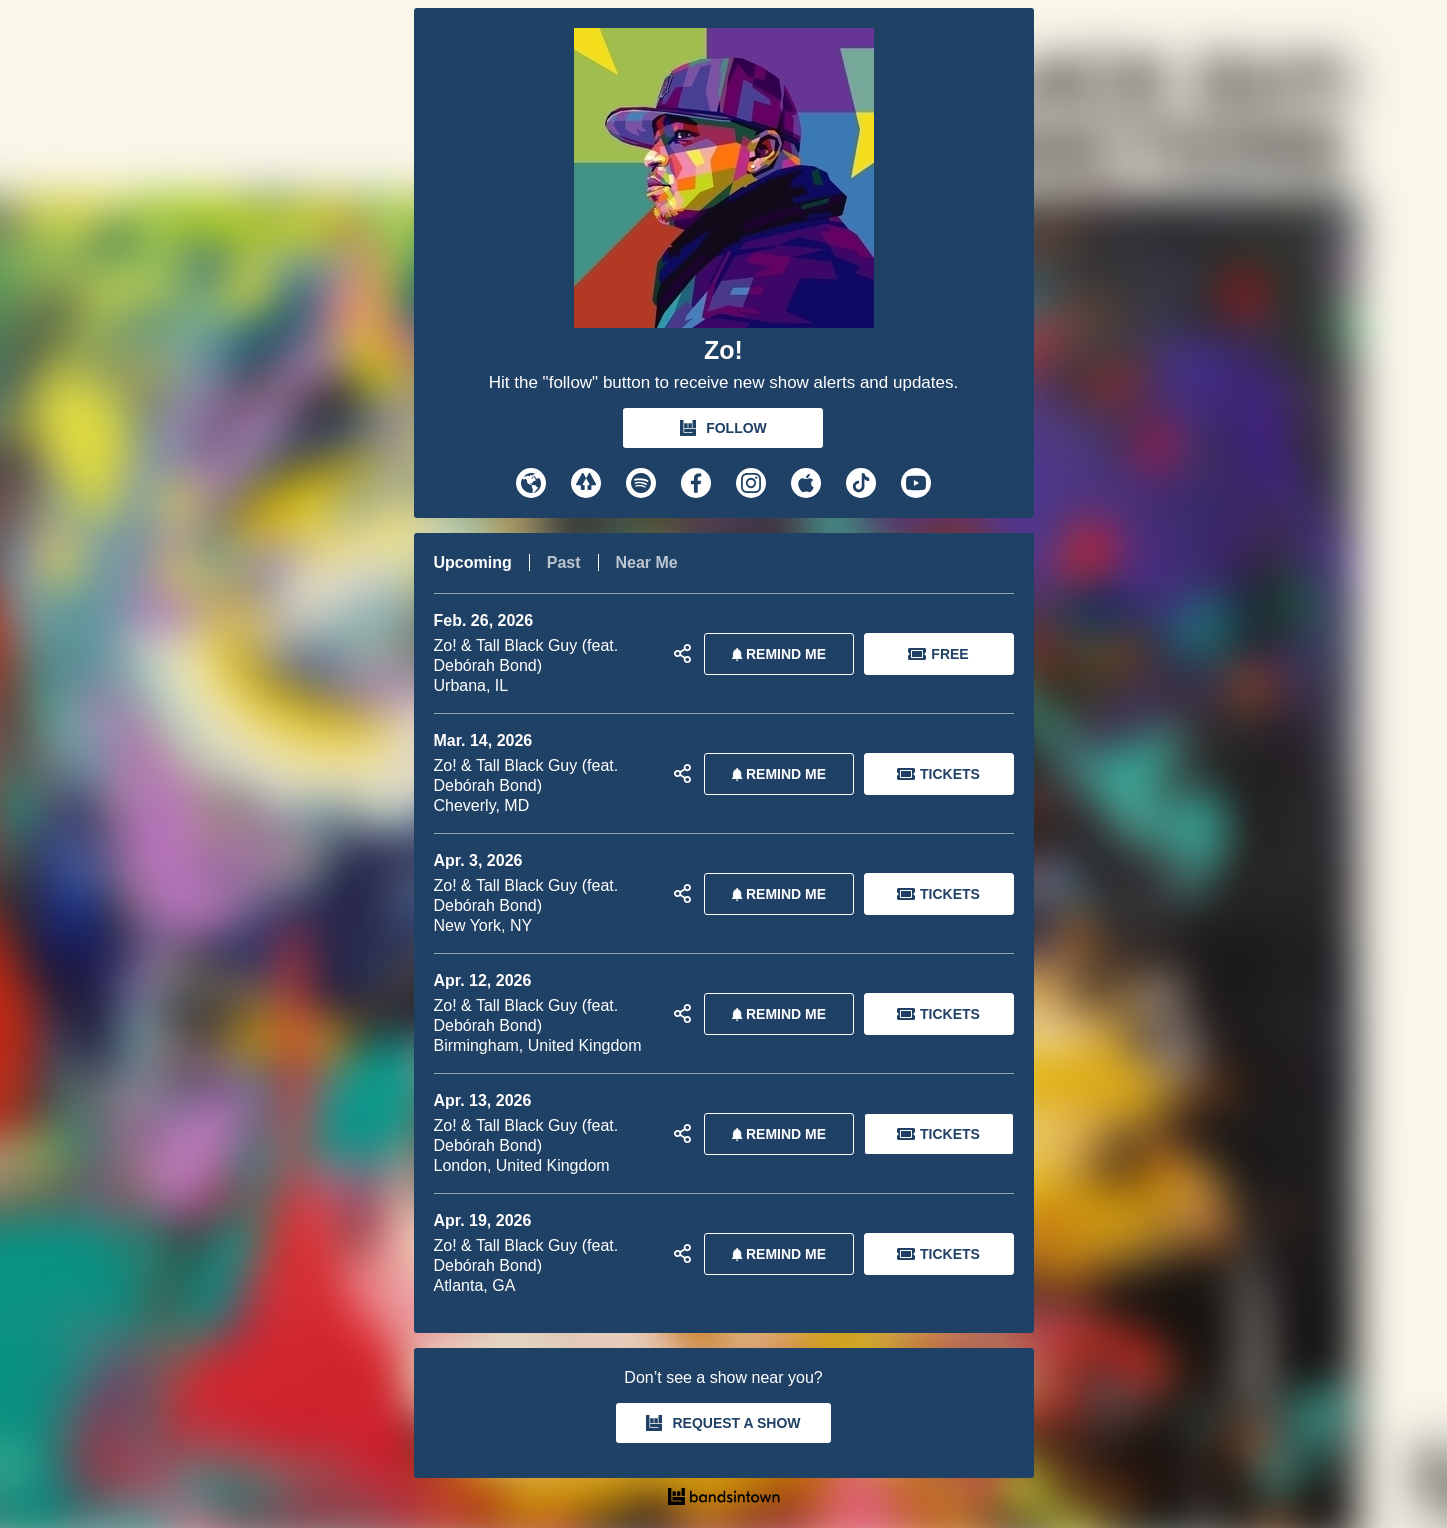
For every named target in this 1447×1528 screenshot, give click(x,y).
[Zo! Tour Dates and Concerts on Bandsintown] (724, 1499)
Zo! (723, 350)
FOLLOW (723, 428)
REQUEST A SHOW (723, 1423)
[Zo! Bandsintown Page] (724, 183)
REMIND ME (775, 654)
